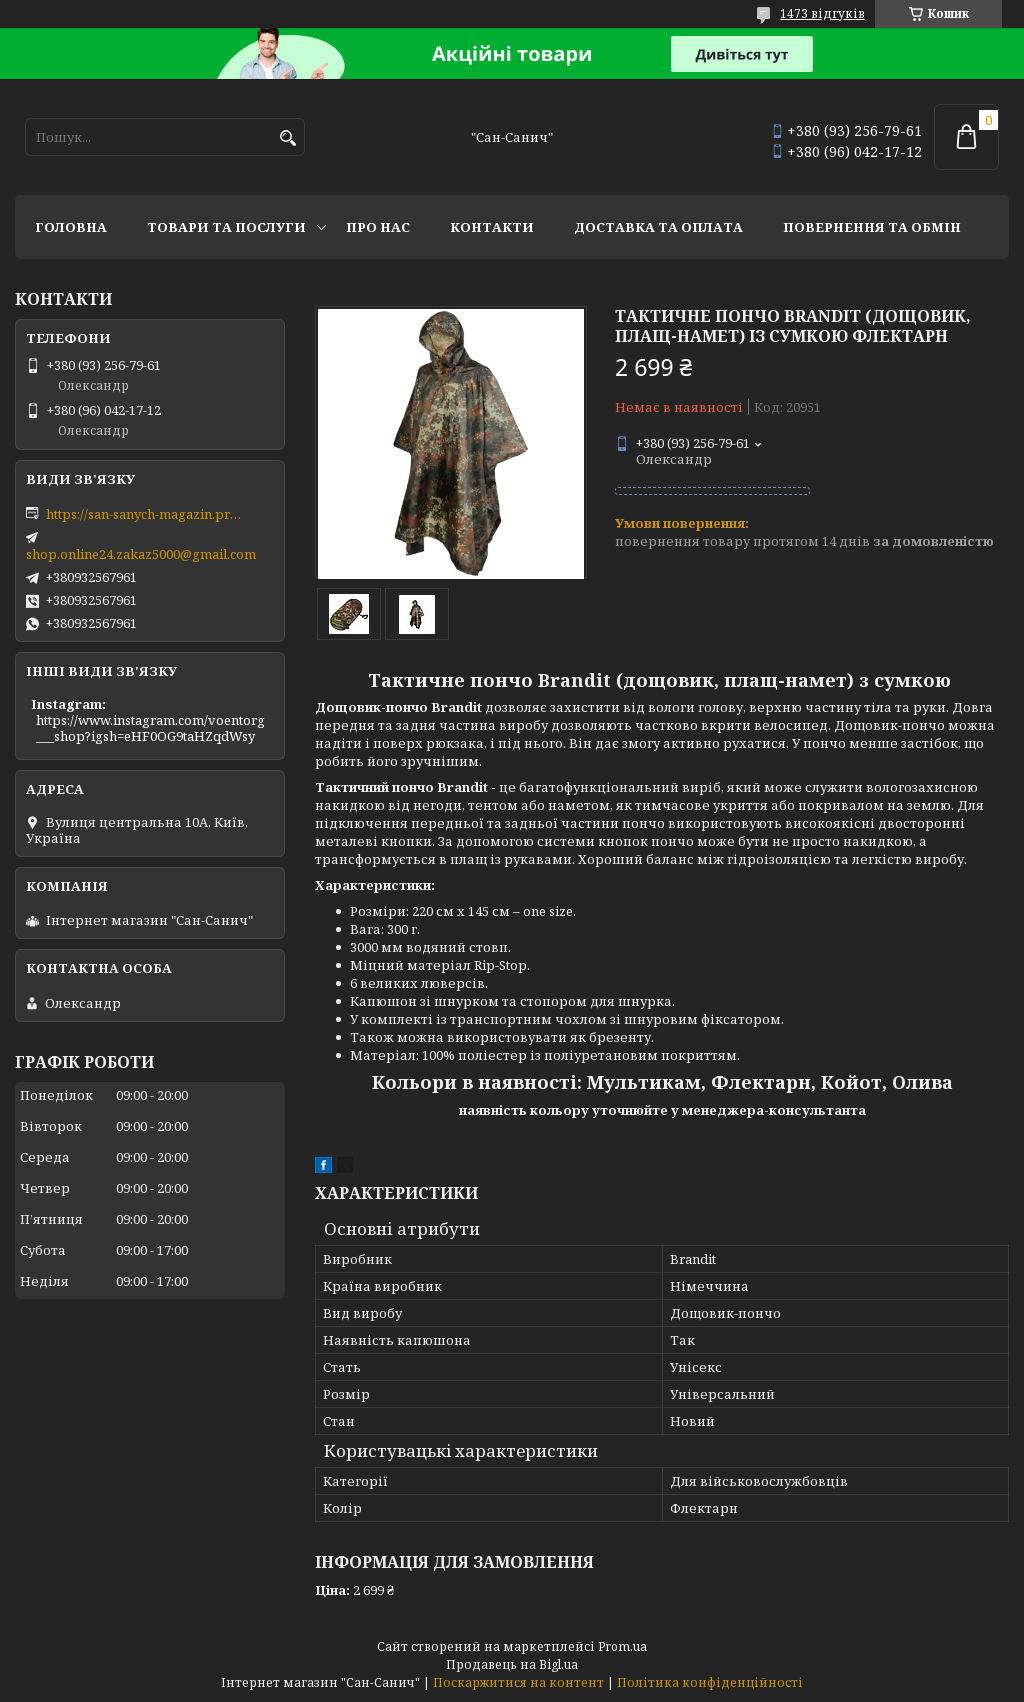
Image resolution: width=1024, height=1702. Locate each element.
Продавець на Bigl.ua (512, 1664)
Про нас (378, 227)
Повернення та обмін (872, 227)
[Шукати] (287, 138)
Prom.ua (622, 1646)
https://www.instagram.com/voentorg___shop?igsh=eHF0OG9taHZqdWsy (150, 728)
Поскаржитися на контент (518, 1682)
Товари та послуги (226, 227)
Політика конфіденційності (710, 1682)
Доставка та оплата (658, 227)
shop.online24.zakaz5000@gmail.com (141, 554)
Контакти (492, 227)
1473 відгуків (822, 13)
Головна (71, 227)
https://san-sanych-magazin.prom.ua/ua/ (146, 514)
